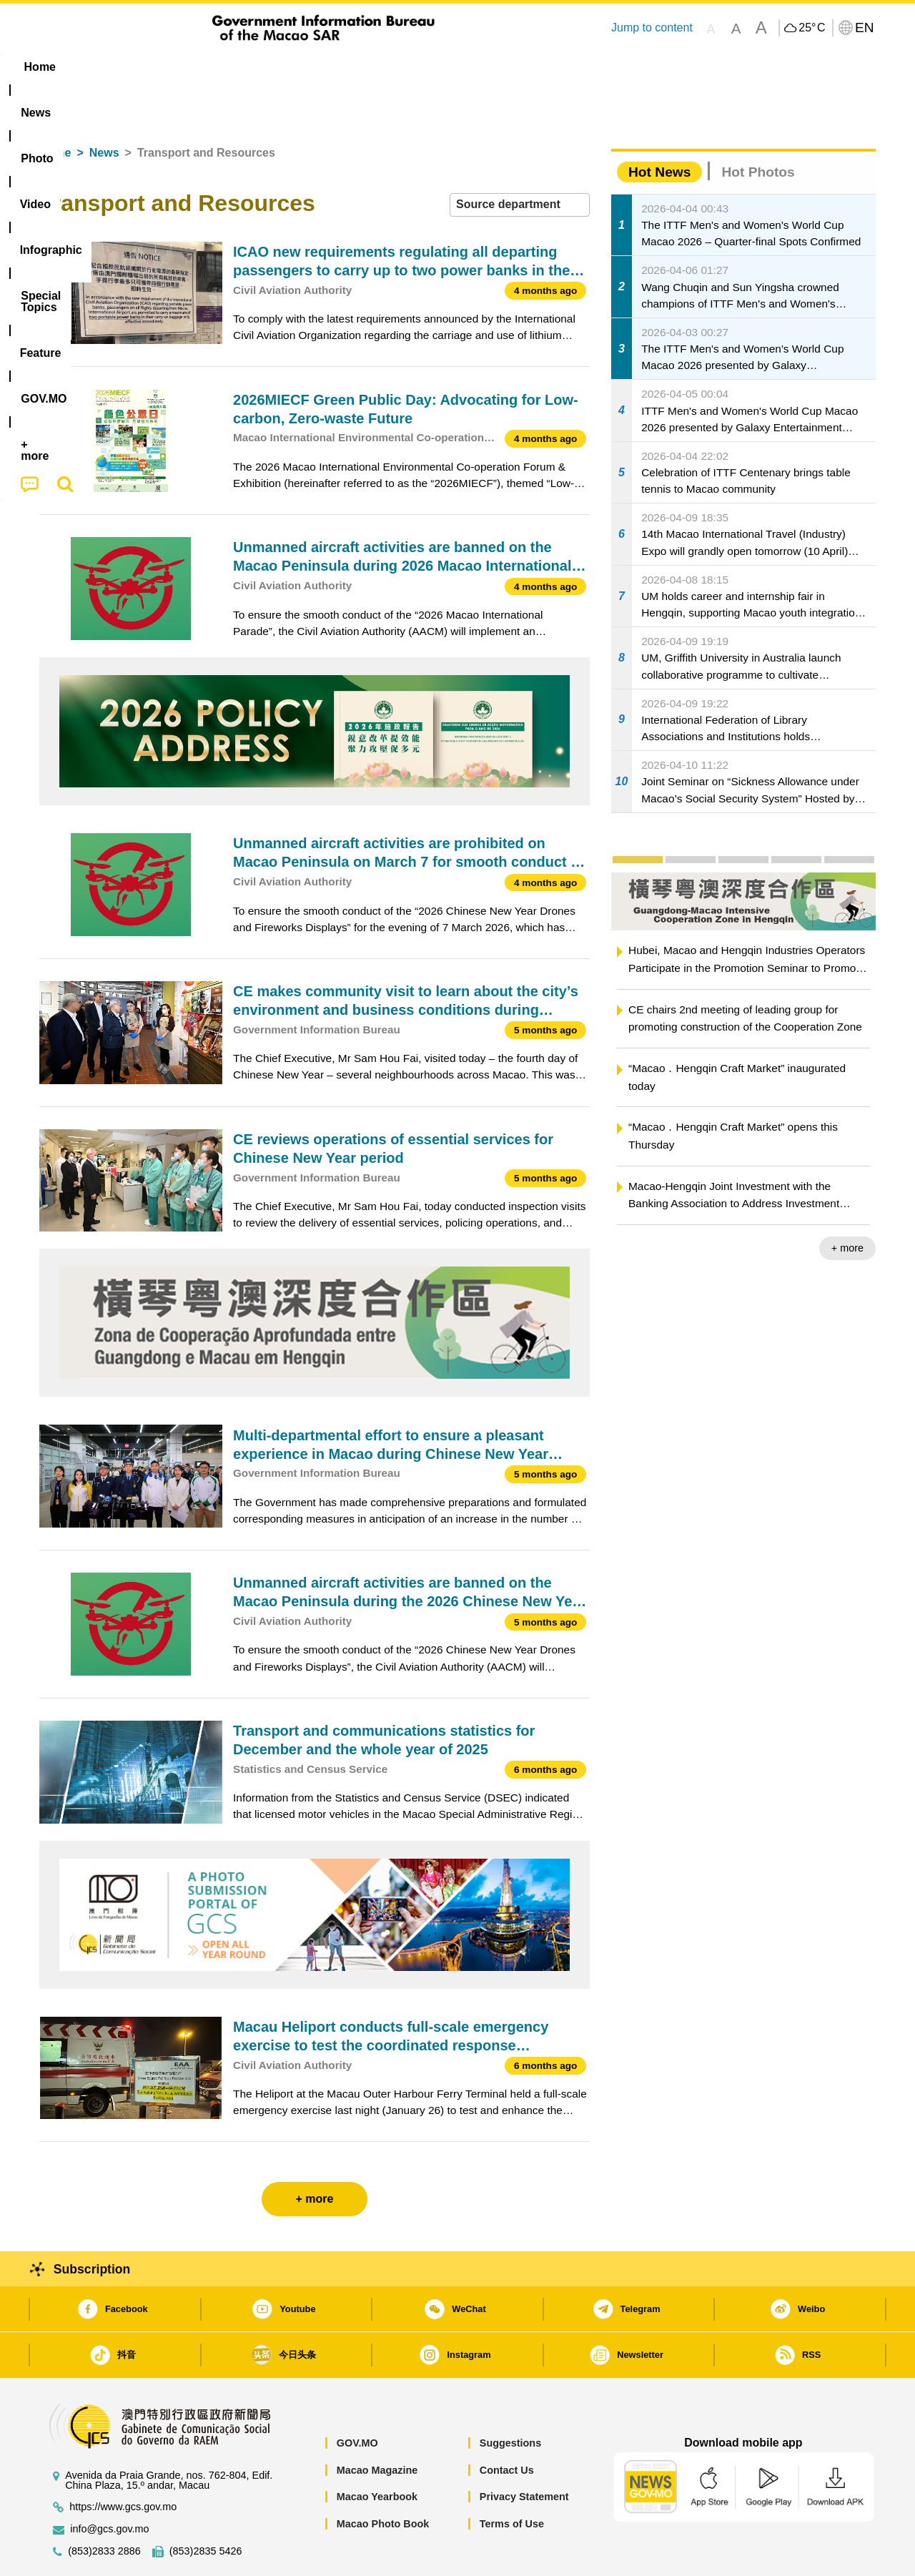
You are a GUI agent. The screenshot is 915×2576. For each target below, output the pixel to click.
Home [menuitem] (68, 67)
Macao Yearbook (377, 2453)
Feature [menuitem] (513, 67)
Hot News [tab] (659, 128)
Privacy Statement (524, 2453)
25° (811, 28)
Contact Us (507, 2426)
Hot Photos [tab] (757, 128)
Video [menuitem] (252, 67)
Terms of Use (512, 2480)
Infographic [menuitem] (326, 67)
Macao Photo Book (383, 2480)
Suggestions (510, 2399)
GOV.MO (357, 2399)
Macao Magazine (377, 2426)
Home (55, 109)
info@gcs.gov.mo (109, 2485)
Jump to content (652, 27)
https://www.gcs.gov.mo (123, 2463)
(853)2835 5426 (205, 2507)
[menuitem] (129, 67)
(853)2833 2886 (104, 2507)
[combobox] (519, 161)
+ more (847, 1204)
